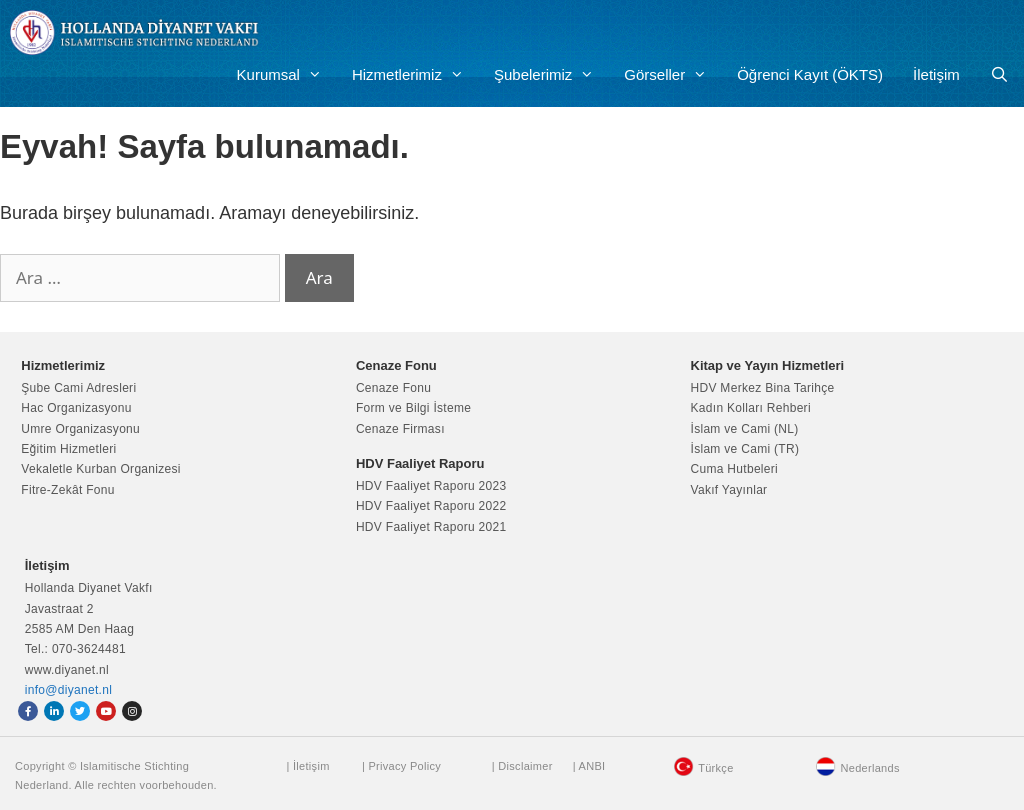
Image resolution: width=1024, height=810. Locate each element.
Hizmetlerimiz (415, 75)
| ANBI (589, 766)
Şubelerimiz (551, 75)
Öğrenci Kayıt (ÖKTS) (810, 74)
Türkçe (715, 768)
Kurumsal (287, 75)
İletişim (936, 74)
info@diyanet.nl (68, 690)
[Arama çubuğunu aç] (999, 75)
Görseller (673, 75)
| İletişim (307, 766)
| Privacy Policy (401, 766)
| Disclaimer (522, 766)
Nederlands (869, 768)
